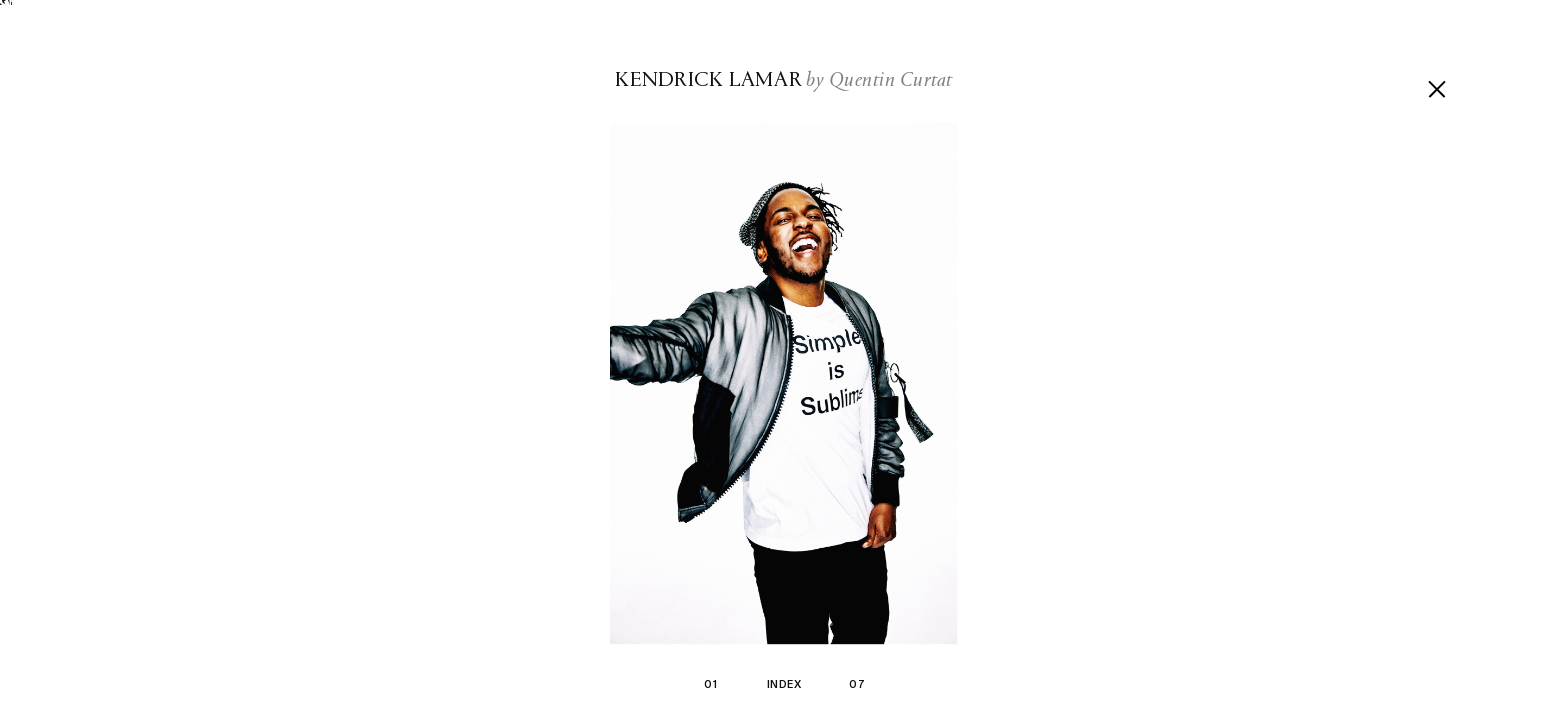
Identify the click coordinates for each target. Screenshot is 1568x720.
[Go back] (1437, 89)
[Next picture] (1176, 360)
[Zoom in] (784, 385)
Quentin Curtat (891, 81)
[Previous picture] (392, 360)
